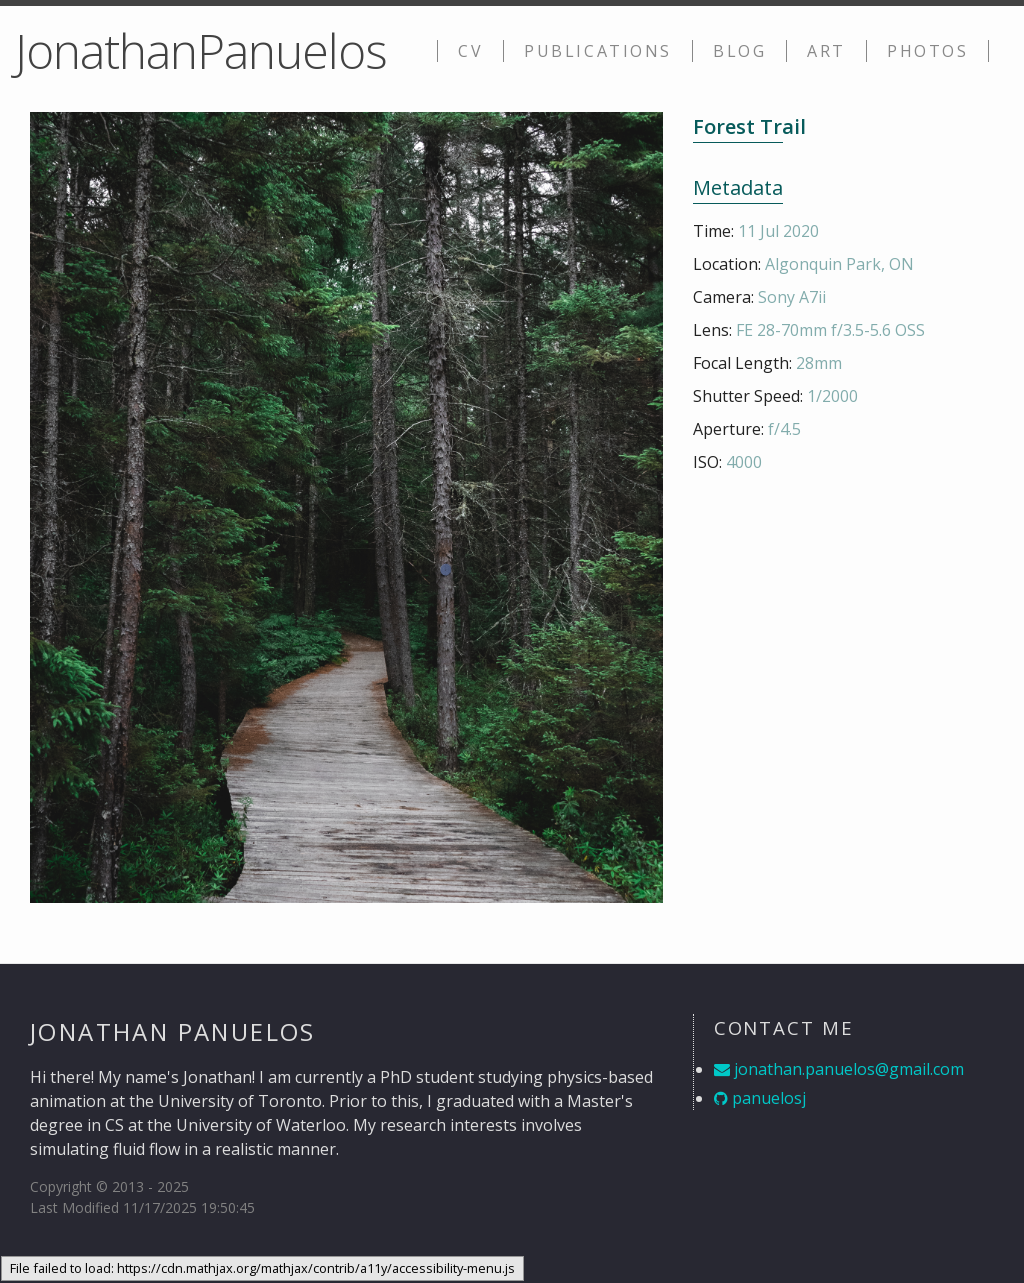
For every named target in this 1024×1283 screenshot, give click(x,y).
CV (470, 51)
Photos (927, 51)
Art (826, 51)
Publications (598, 51)
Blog (739, 51)
